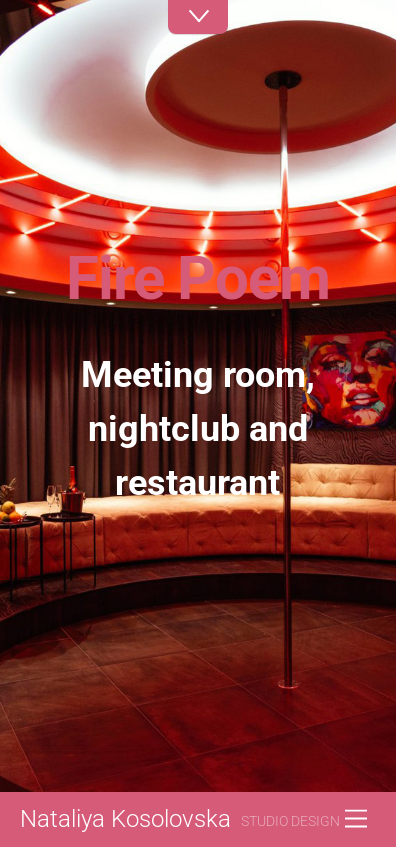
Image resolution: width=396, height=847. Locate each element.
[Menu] (356, 819)
